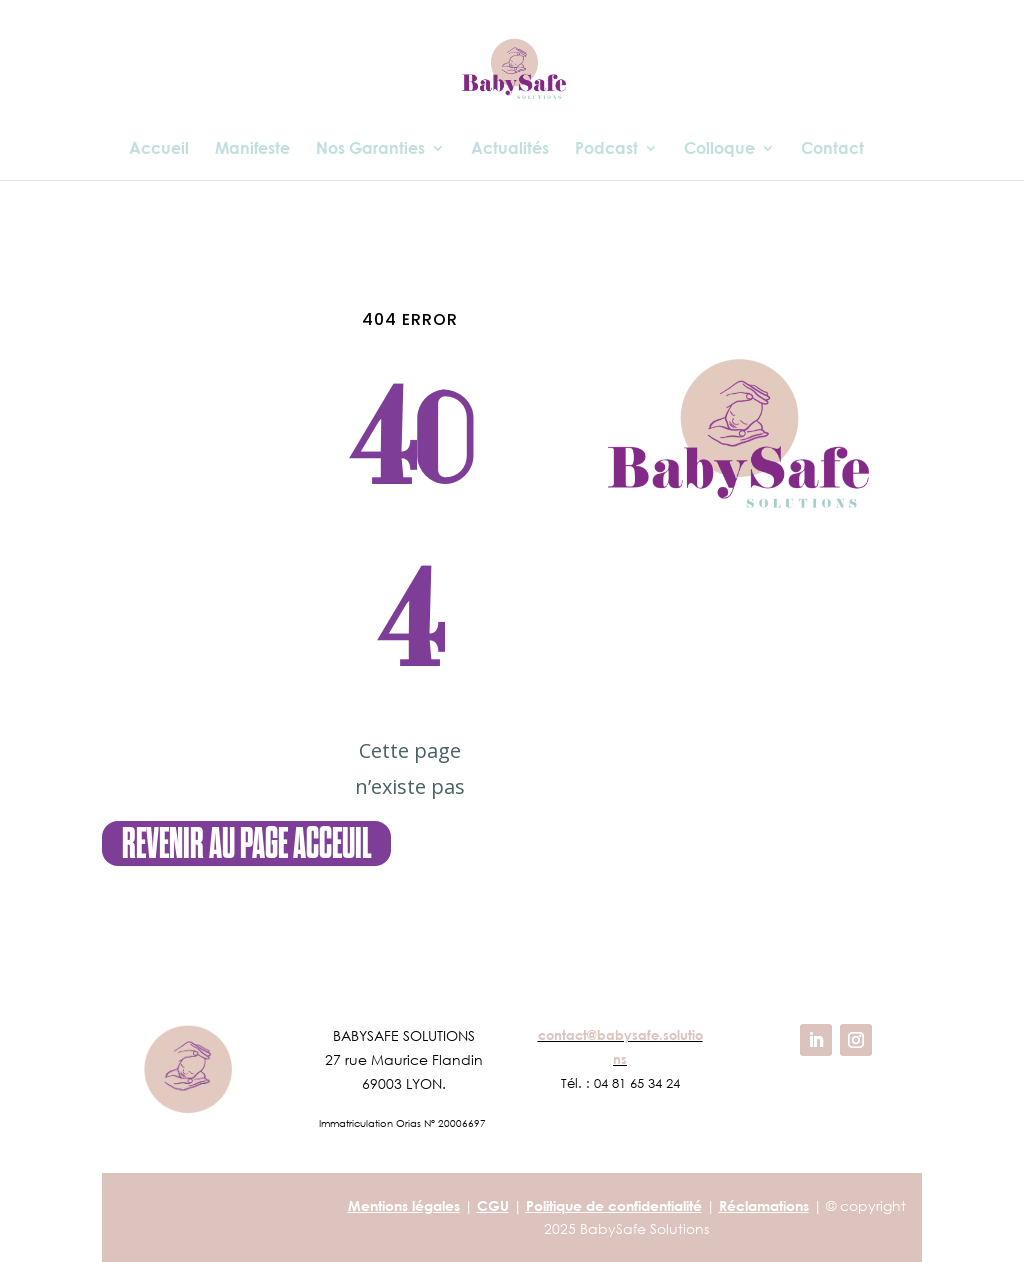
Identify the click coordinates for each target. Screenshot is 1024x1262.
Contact (832, 149)
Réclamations (764, 1205)
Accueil (159, 149)
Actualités (510, 149)
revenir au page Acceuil (246, 843)
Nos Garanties (370, 149)
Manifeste (252, 149)
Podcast (606, 149)
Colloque (719, 149)
